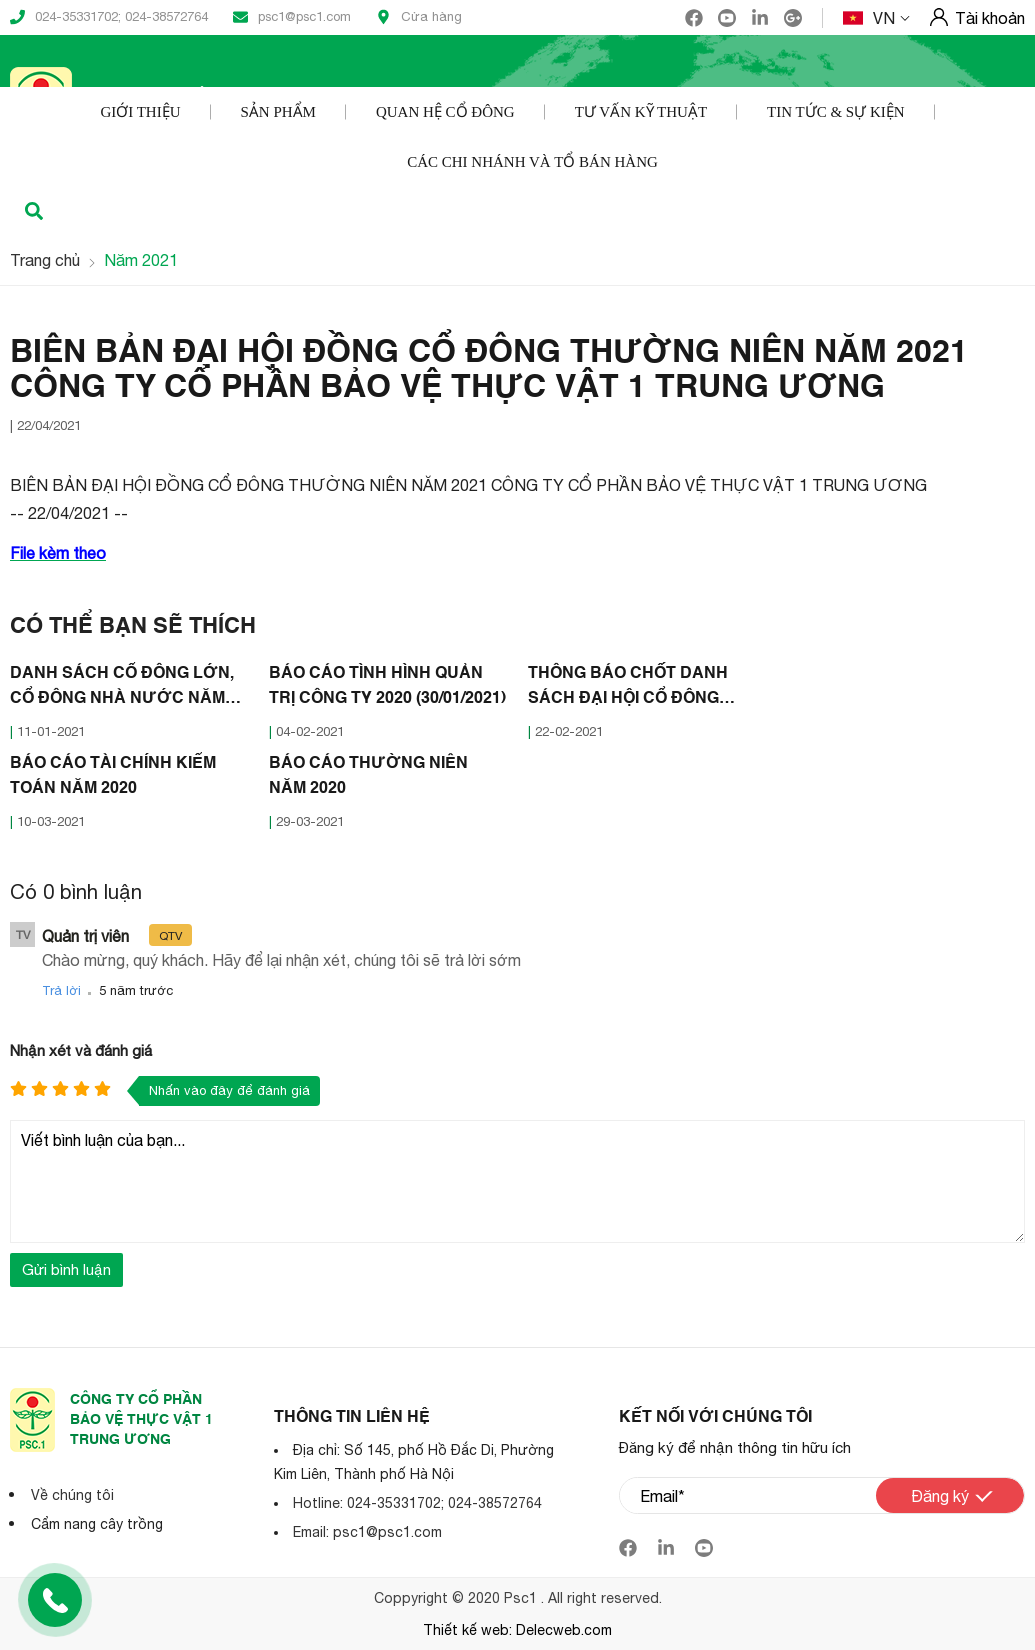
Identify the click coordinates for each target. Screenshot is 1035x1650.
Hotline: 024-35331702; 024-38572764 (417, 1503)
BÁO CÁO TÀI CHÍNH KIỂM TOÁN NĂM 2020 (113, 776)
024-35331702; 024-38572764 (109, 17)
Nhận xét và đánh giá (81, 1050)
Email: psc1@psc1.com (367, 1532)
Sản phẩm (278, 112)
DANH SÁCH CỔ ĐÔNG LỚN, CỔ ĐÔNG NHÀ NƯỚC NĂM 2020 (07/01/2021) (122, 689)
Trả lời (61, 990)
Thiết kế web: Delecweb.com (517, 1630)
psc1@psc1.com (292, 17)
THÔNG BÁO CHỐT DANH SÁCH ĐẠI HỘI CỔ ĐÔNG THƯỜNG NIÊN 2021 (628, 689)
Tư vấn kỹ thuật (641, 112)
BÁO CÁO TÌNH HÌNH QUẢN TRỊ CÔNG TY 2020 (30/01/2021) (387, 686)
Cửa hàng (419, 17)
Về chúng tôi (72, 1495)
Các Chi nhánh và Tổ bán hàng (532, 162)
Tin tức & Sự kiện (836, 112)
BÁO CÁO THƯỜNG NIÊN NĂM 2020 (368, 776)
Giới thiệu (140, 112)
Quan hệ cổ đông (445, 112)
